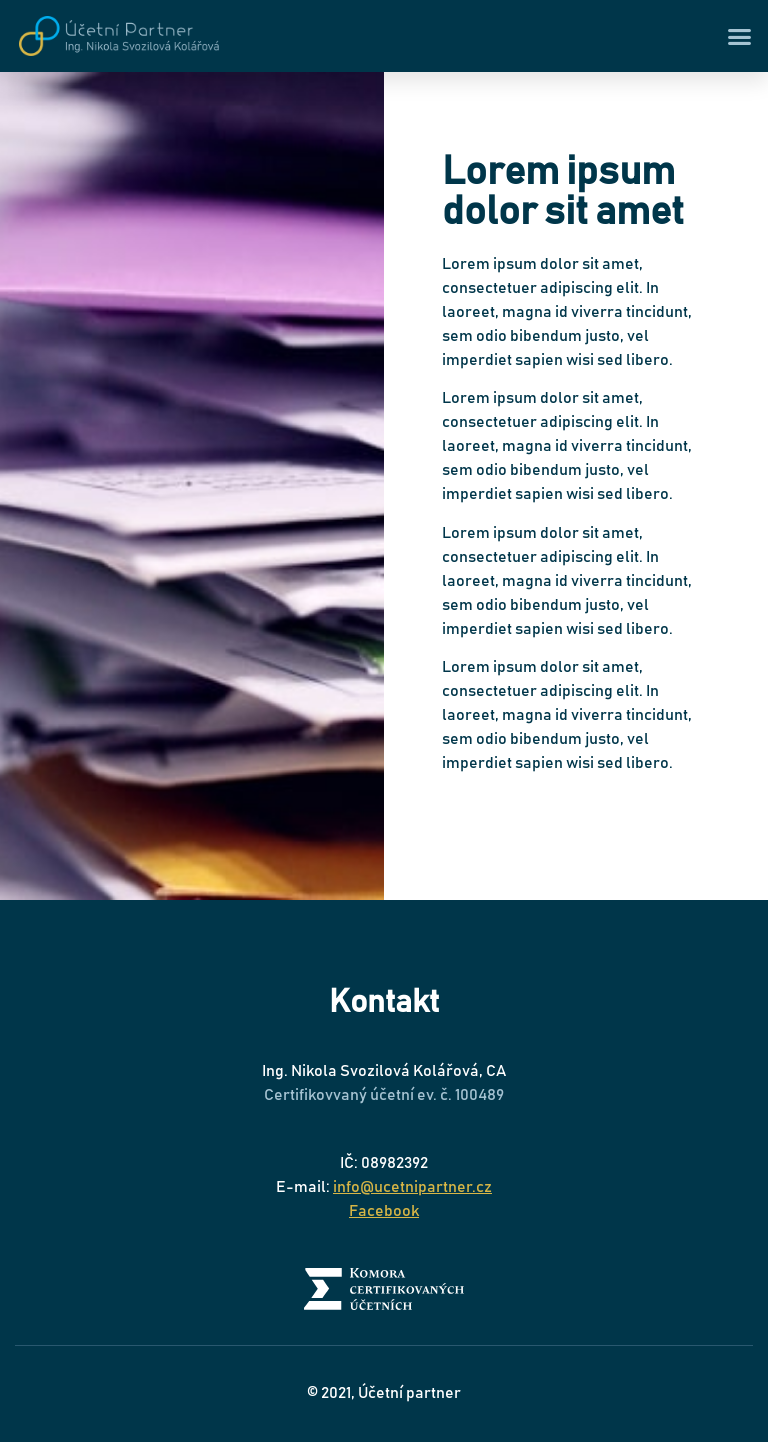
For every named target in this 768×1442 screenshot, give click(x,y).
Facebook (384, 1211)
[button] (740, 36)
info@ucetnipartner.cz (412, 1187)
